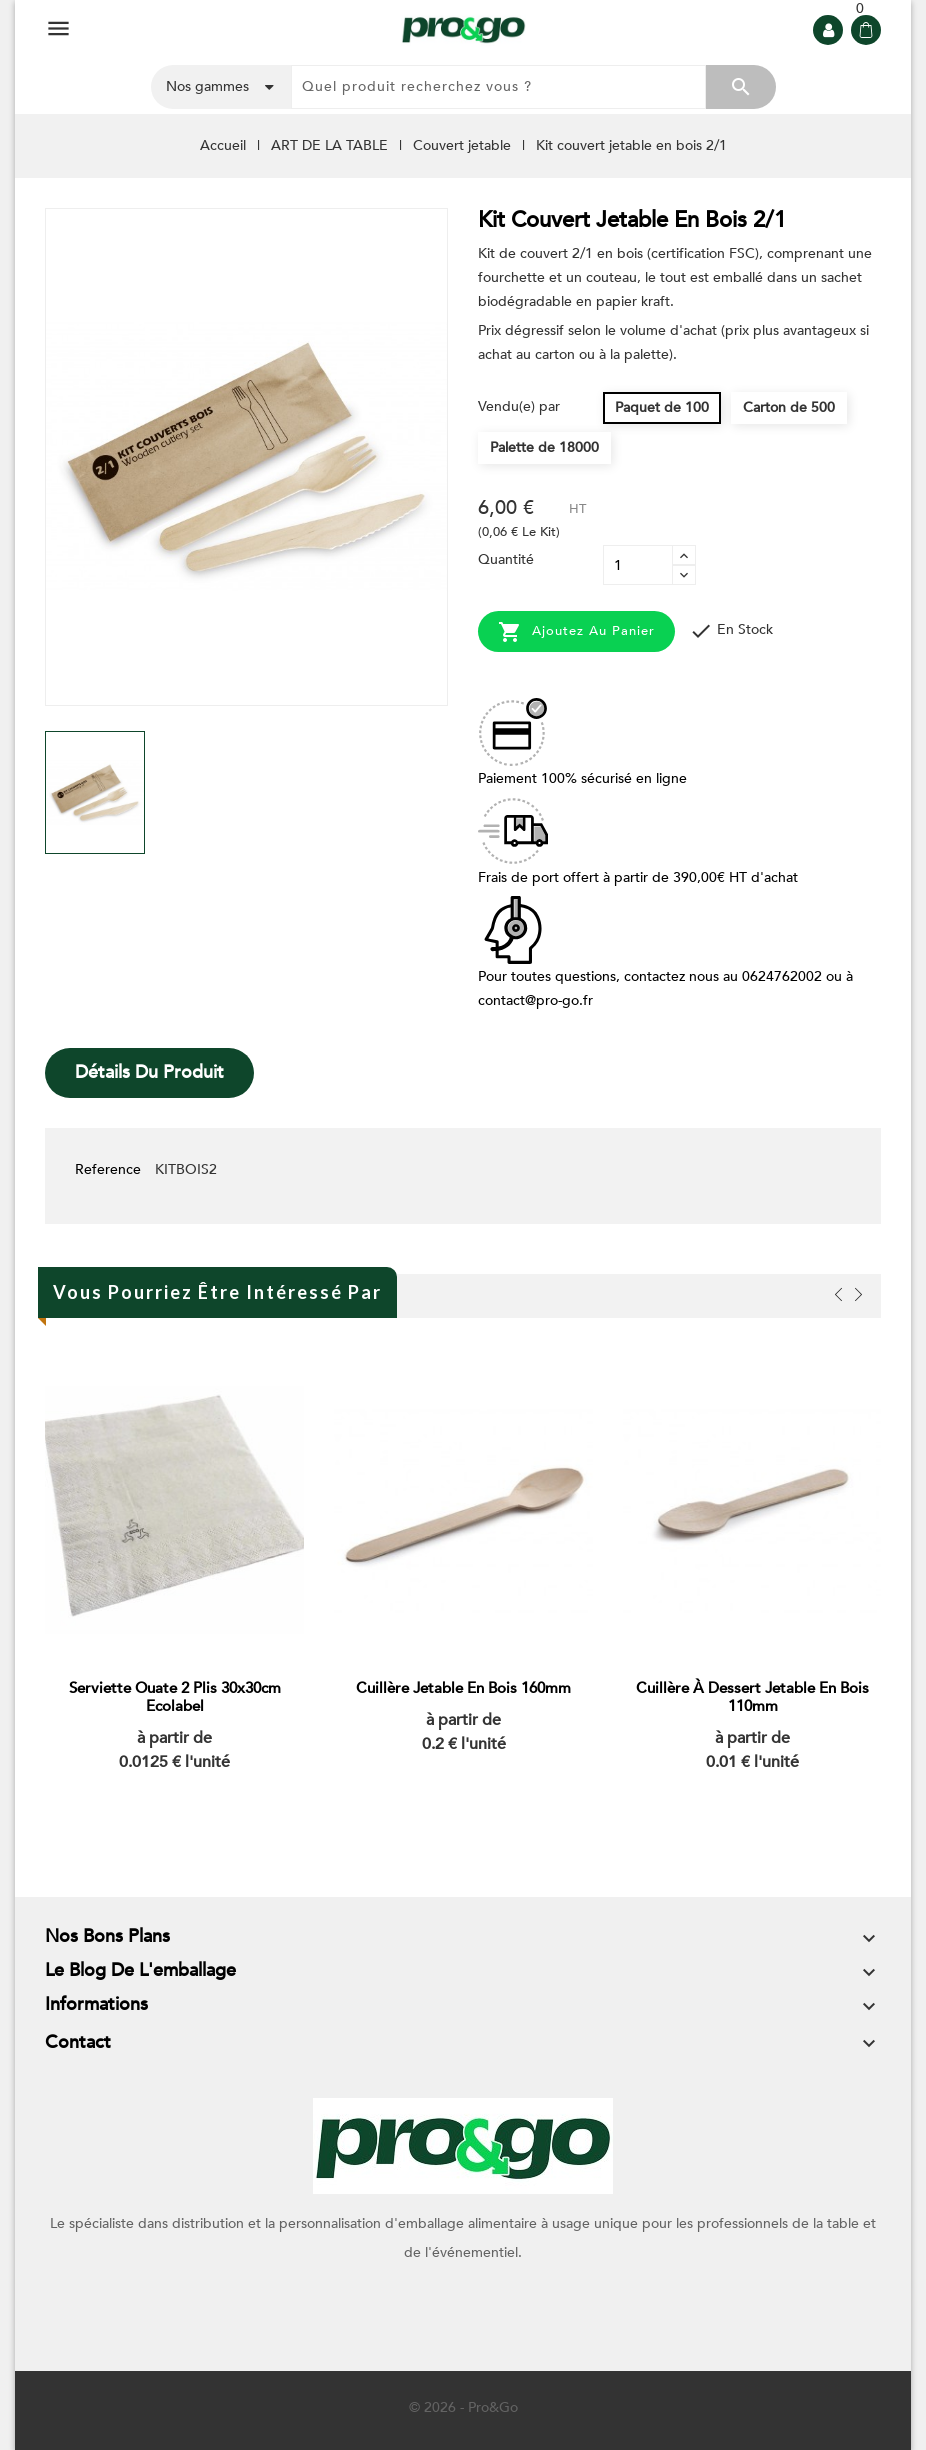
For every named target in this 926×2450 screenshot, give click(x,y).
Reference (108, 1169)
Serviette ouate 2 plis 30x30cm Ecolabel (175, 1698)
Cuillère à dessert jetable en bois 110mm (752, 1698)
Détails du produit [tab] (149, 1072)
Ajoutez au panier (576, 632)
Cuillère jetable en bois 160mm (463, 1689)
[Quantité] (638, 565)
